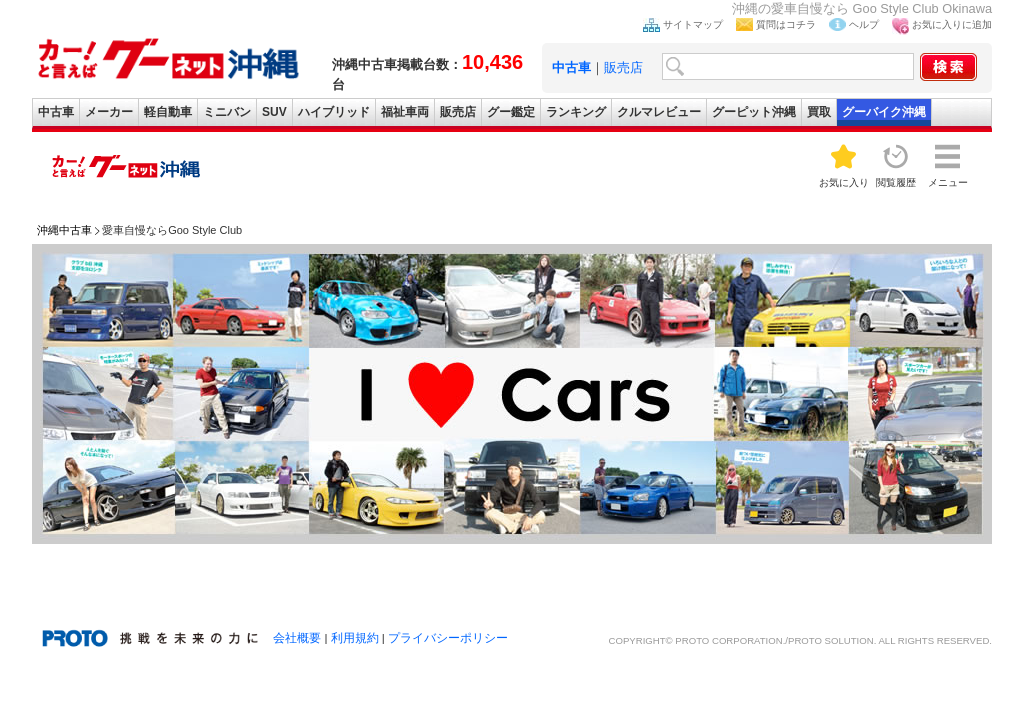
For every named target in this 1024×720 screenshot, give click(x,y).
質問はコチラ (786, 24)
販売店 (623, 67)
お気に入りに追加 (952, 24)
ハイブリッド (334, 112)
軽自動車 (168, 112)
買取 (819, 112)
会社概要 (297, 638)
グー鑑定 (511, 112)
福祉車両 (405, 112)
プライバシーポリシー (448, 638)
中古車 (56, 112)
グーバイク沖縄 (884, 112)
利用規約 (355, 638)
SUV (274, 112)
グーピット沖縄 (754, 112)
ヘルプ (864, 24)
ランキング (576, 112)
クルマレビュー (659, 112)
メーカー (109, 112)
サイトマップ (693, 24)
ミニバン (227, 112)
